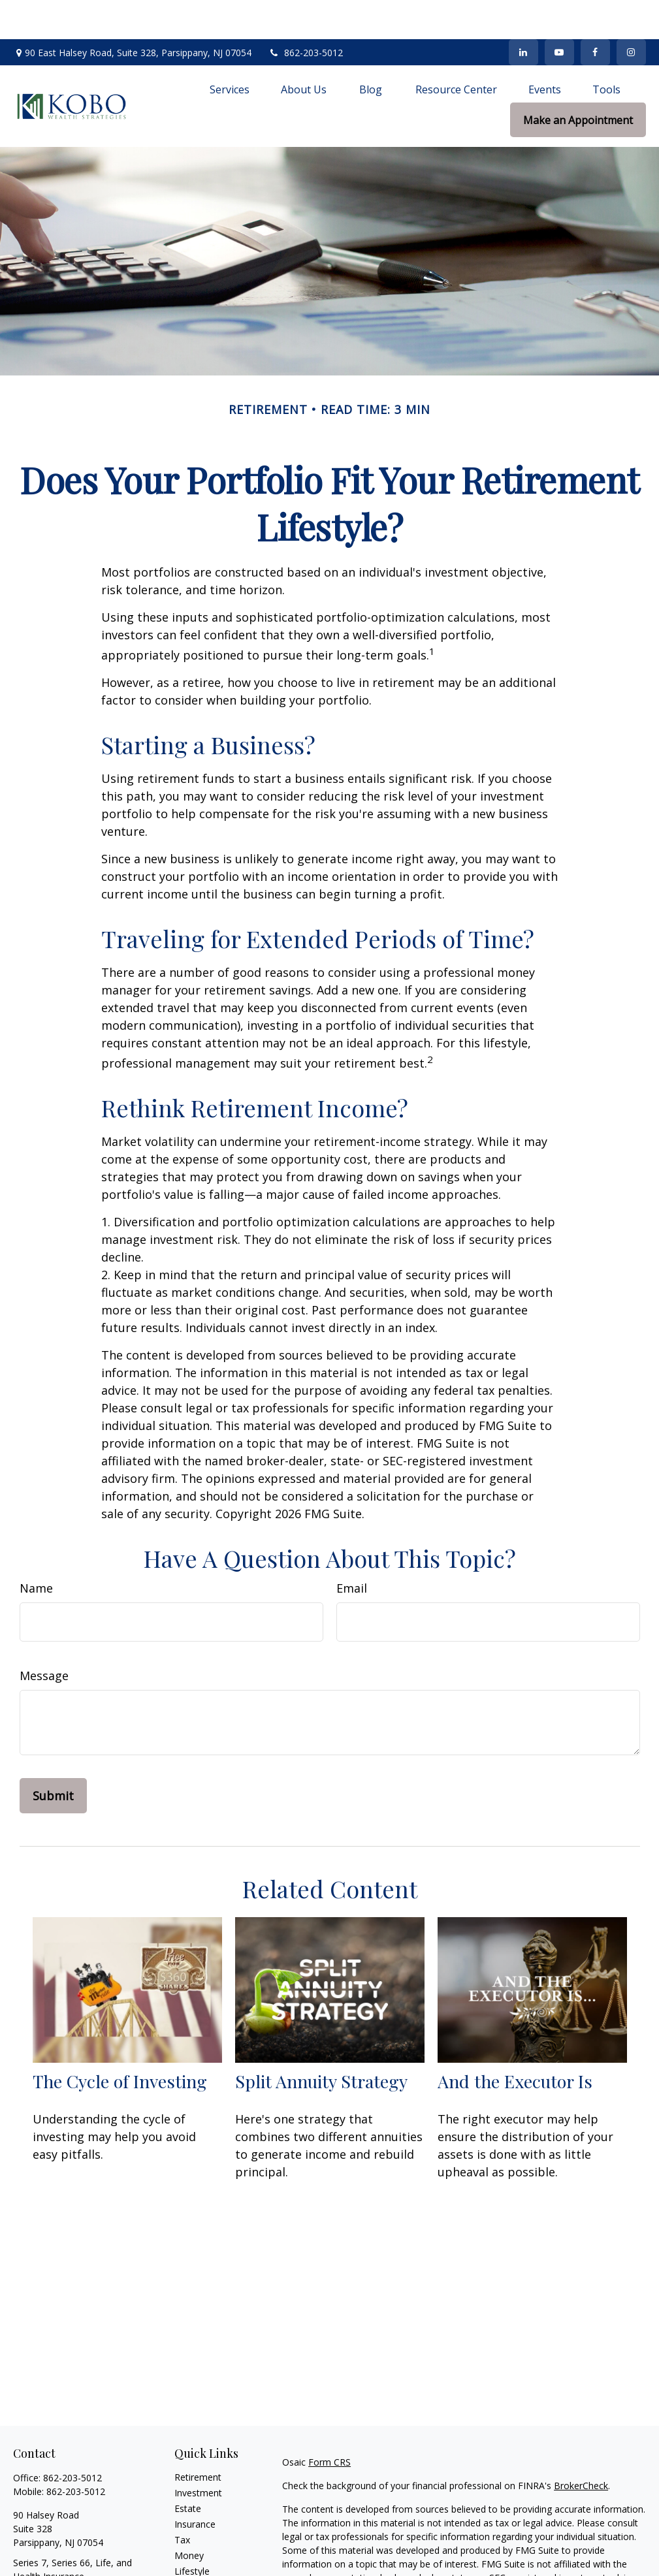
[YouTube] (559, 13)
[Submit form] (53, 1756)
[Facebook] (595, 13)
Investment (198, 2453)
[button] (229, 49)
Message (44, 1636)
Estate (187, 2469)
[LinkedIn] (523, 13)
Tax (182, 2500)
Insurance (195, 2485)
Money (189, 2516)
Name (36, 1549)
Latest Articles (204, 2547)
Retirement (197, 2438)
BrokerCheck (581, 2446)
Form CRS (329, 2423)
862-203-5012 (305, 13)
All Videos (194, 2563)
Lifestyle (192, 2532)
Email (351, 1549)
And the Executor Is (515, 2042)
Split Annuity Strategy (321, 2042)
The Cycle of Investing (120, 2042)
